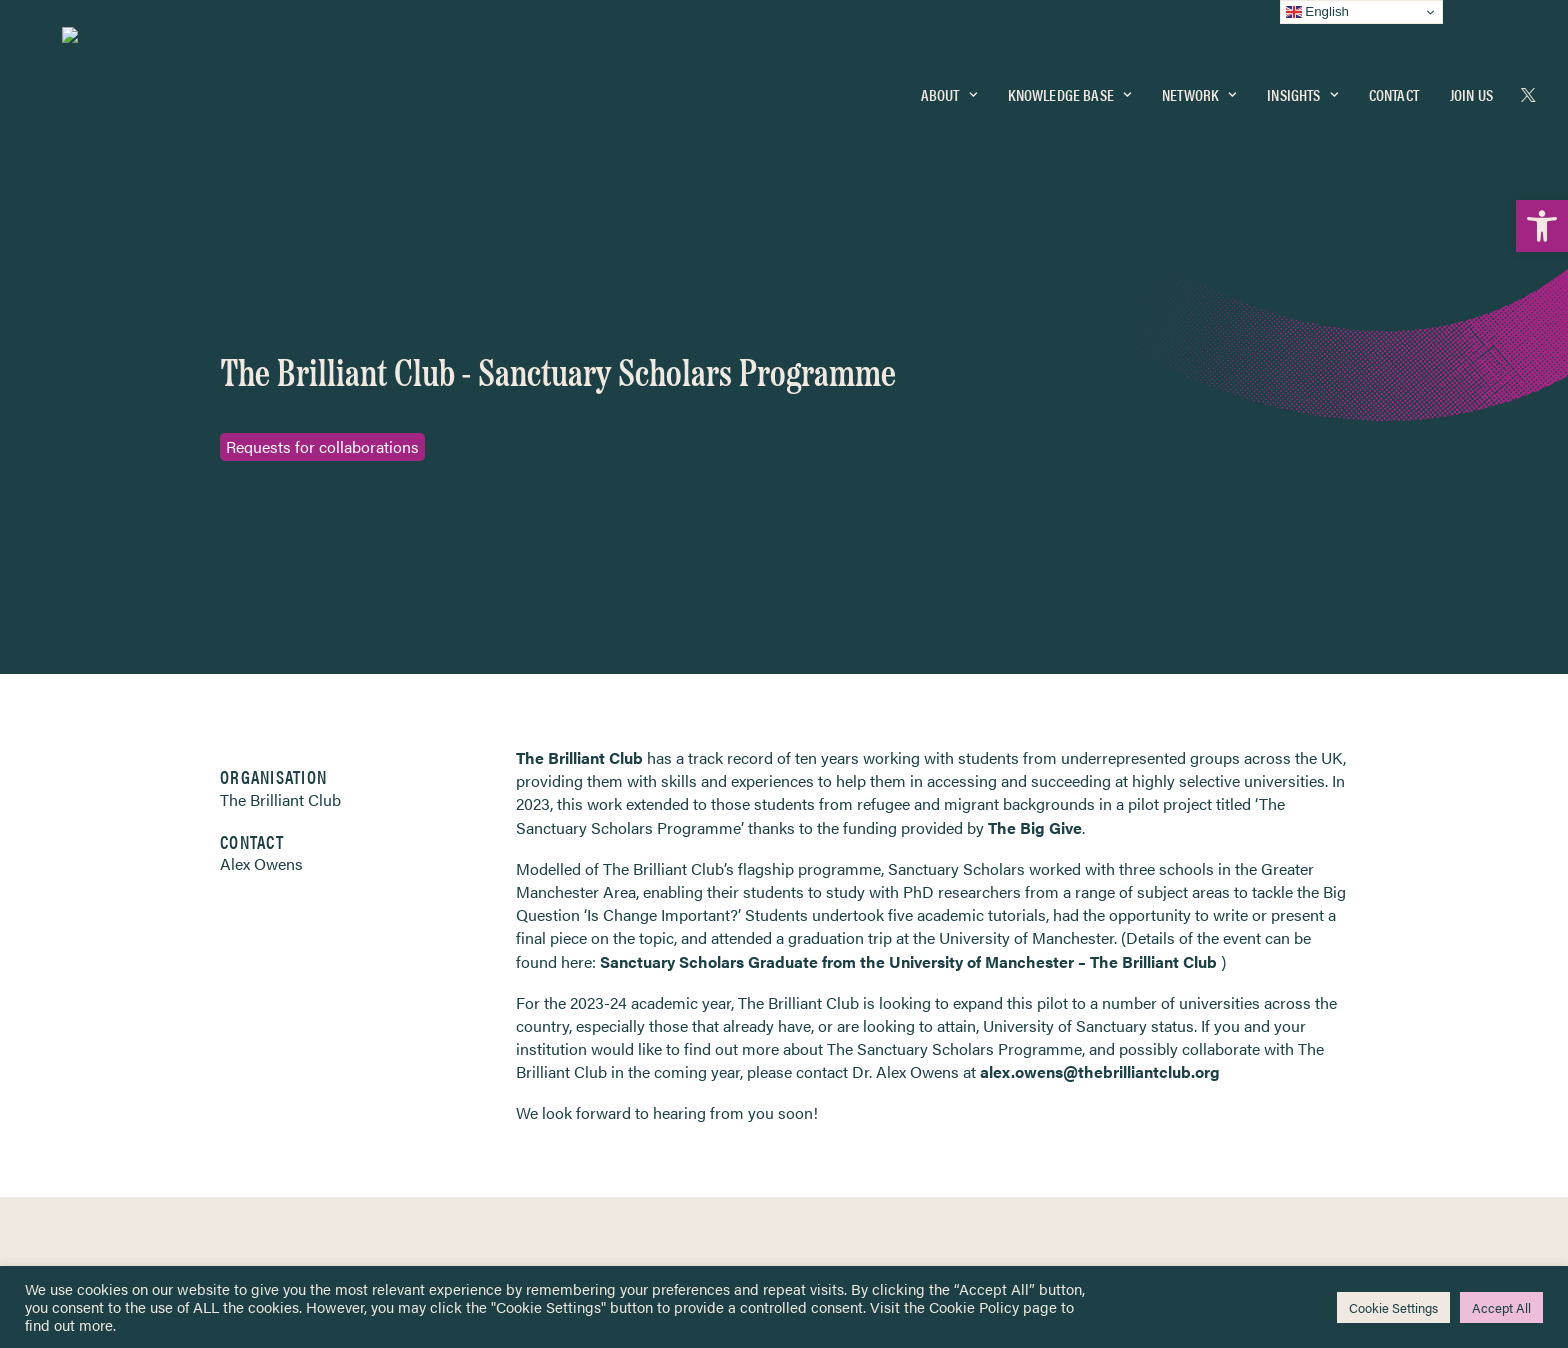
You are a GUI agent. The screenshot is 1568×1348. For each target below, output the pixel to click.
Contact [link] (1394, 86)
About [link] (949, 86)
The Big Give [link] (1035, 539)
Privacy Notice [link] (843, 992)
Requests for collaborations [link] (322, 303)
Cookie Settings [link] (1393, 1307)
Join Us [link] (1471, 86)
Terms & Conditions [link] (857, 1016)
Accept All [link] (1501, 1307)
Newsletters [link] (119, 1081)
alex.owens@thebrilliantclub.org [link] (1100, 784)
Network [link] (1199, 86)
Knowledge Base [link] (1069, 86)
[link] (1542, 226)
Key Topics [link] (832, 1168)
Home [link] (89, 991)
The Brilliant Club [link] (579, 470)
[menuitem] (949, 87)
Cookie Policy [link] (974, 1306)
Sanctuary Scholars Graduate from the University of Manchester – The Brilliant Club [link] (908, 673)
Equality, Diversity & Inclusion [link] (885, 1039)
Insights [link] (1302, 86)
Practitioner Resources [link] (867, 1144)
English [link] (1317, 12)
